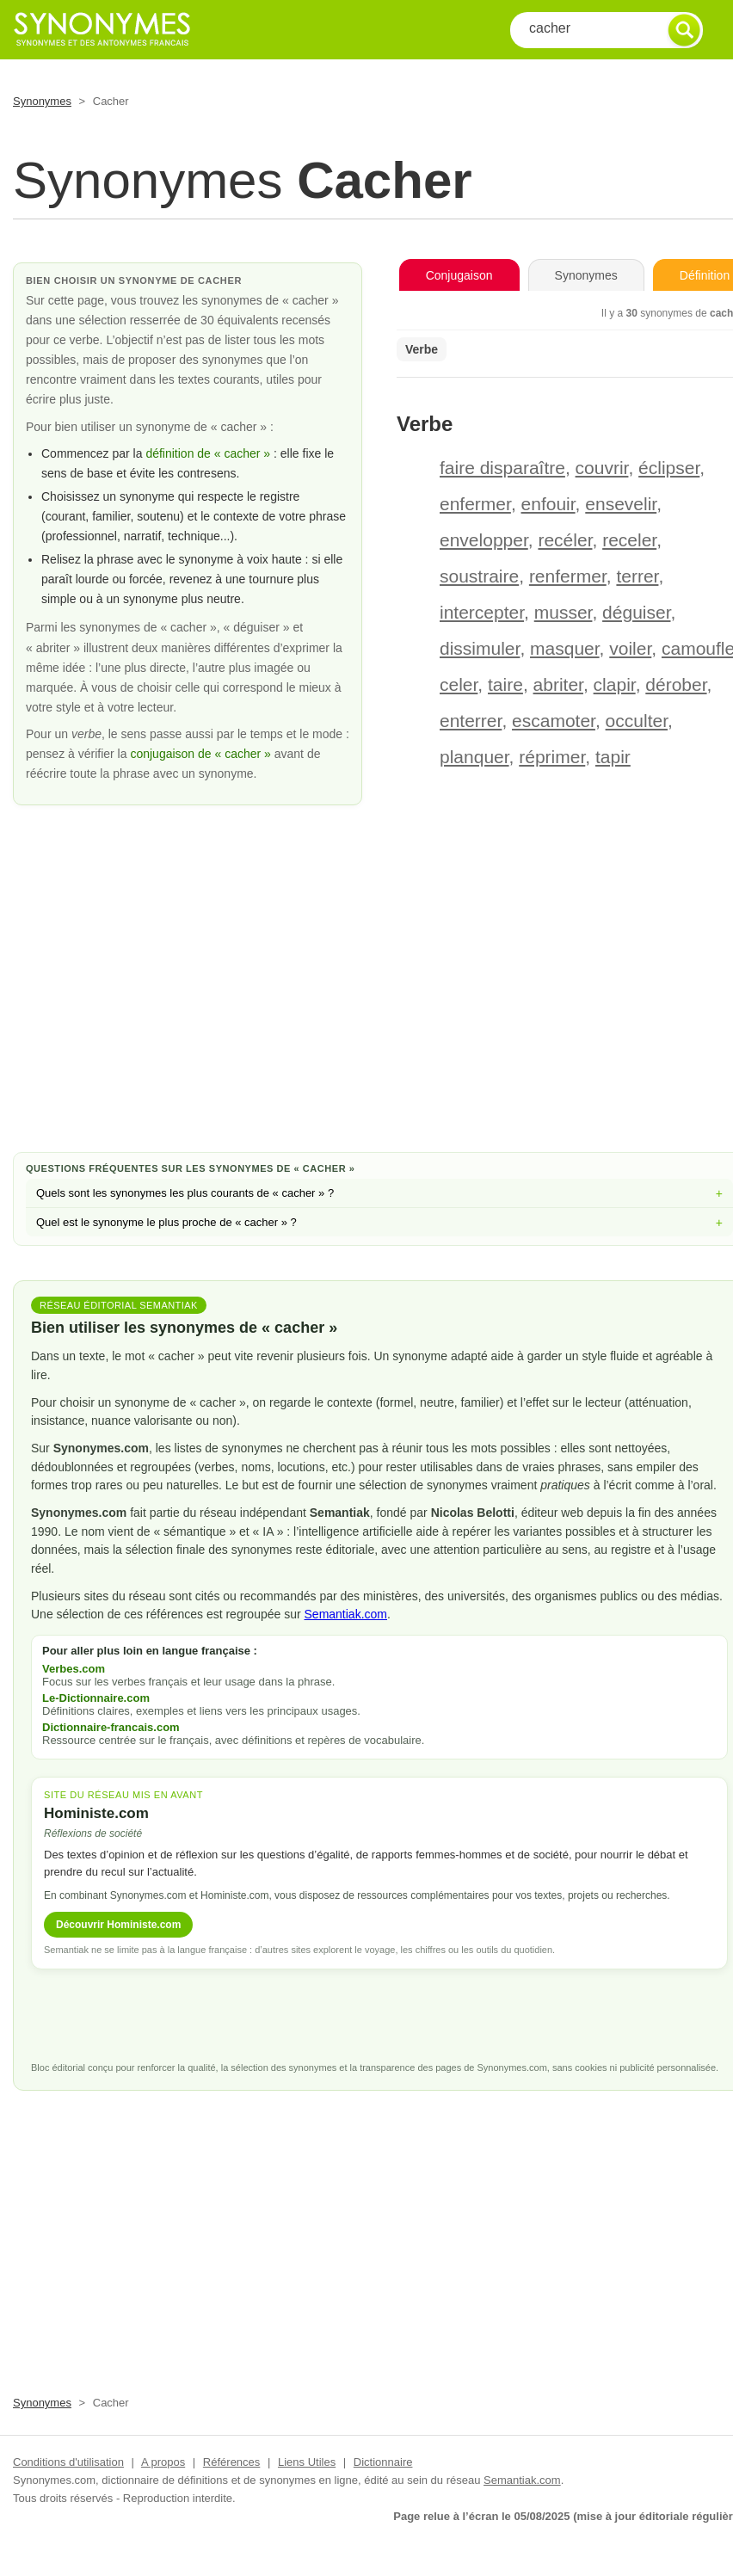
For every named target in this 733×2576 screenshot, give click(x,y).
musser (563, 612)
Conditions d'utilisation (68, 2462)
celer (458, 684)
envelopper (484, 540)
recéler (565, 540)
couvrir (602, 468)
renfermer (568, 576)
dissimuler (480, 648)
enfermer (475, 504)
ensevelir (620, 504)
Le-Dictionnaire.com (96, 1698)
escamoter (553, 720)
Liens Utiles (307, 2462)
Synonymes (42, 101)
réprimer (552, 757)
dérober (675, 684)
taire (505, 684)
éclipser (668, 468)
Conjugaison (459, 275)
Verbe (421, 349)
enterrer (471, 720)
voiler (630, 648)
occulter (637, 720)
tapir (613, 757)
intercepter (482, 612)
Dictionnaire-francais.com (111, 1727)
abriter (558, 684)
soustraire (479, 576)
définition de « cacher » (207, 453)
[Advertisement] (379, 1001)
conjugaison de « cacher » (202, 754)
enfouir (548, 504)
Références (231, 2462)
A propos (163, 2462)
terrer (637, 576)
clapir (615, 684)
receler (629, 540)
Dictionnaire (383, 2462)
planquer (474, 757)
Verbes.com (73, 1668)
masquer (565, 648)
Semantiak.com (346, 1614)
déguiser (636, 612)
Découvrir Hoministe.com (118, 1925)
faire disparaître (502, 468)
